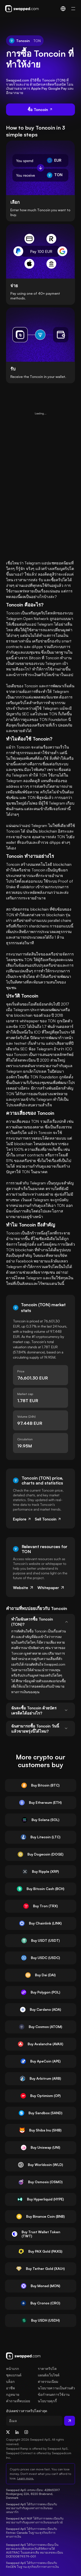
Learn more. (25, 2478)
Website (23, 1587)
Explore (22, 1519)
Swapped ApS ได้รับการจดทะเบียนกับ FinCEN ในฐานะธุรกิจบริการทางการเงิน (32, 2564)
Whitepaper (51, 1587)
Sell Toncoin (48, 1519)
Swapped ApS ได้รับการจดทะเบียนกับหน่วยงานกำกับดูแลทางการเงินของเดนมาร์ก (31, 2508)
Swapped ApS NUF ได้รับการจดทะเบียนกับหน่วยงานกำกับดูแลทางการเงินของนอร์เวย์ (35, 2520)
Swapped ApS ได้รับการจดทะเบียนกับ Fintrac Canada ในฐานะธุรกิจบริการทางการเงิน (32, 2532)
